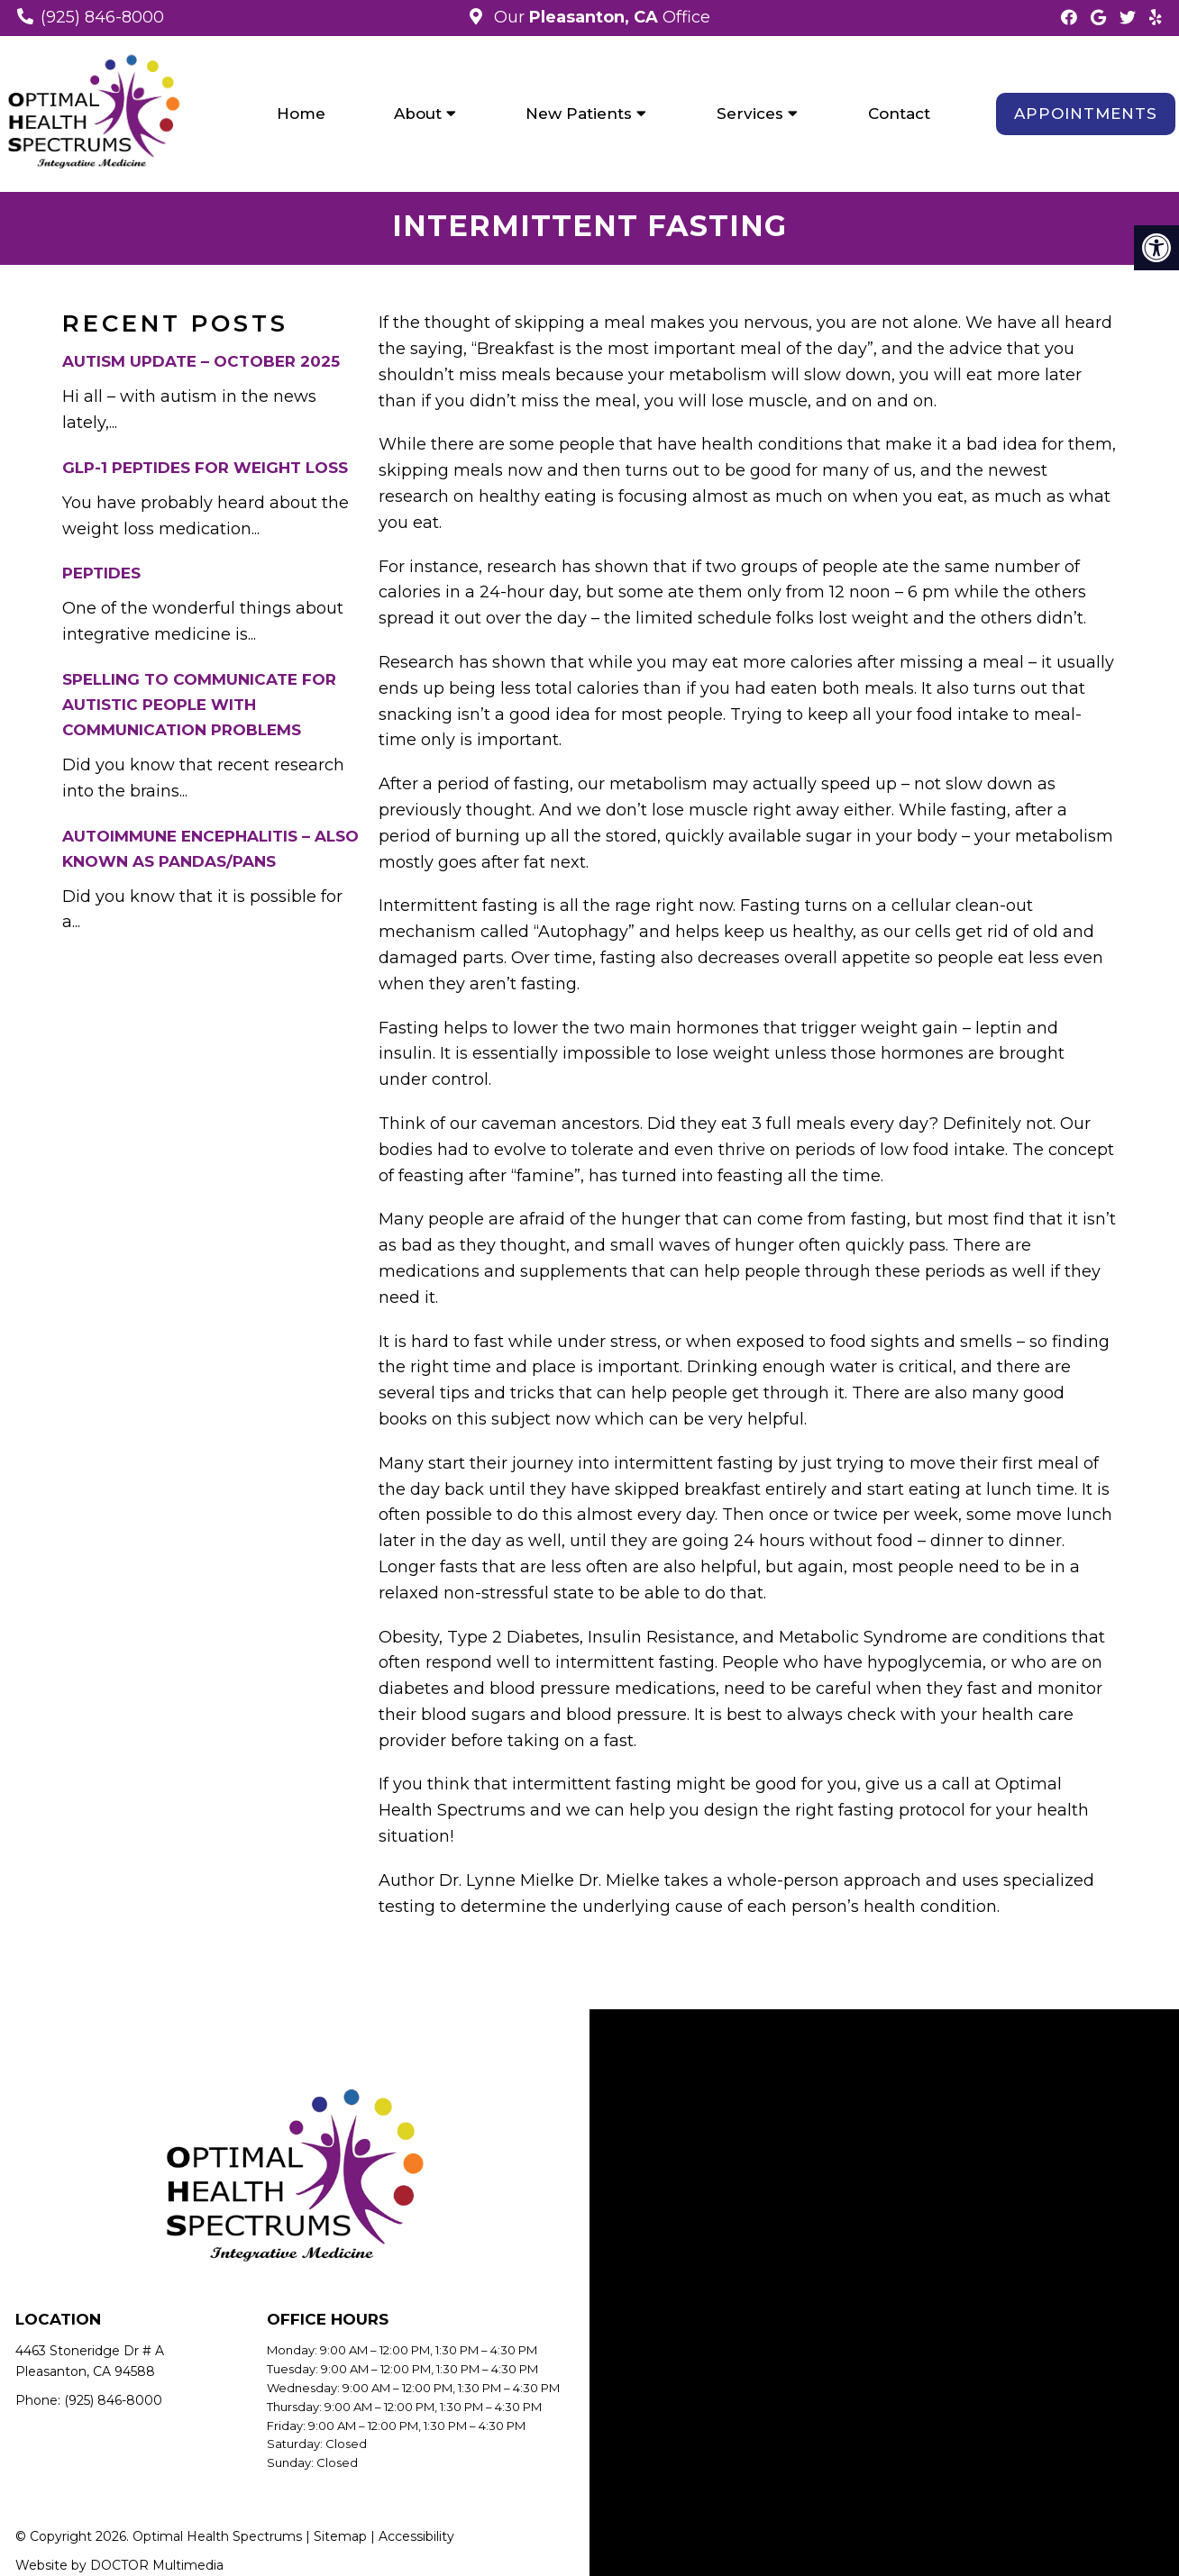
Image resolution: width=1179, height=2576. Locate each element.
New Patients (579, 114)
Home (301, 114)
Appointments (1085, 114)
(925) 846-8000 (102, 17)
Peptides (101, 577)
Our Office (599, 17)
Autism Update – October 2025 (201, 365)
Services (750, 114)
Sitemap (340, 2540)
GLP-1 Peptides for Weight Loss (205, 470)
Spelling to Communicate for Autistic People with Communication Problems (199, 708)
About (418, 114)
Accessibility (416, 2540)
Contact (899, 114)
